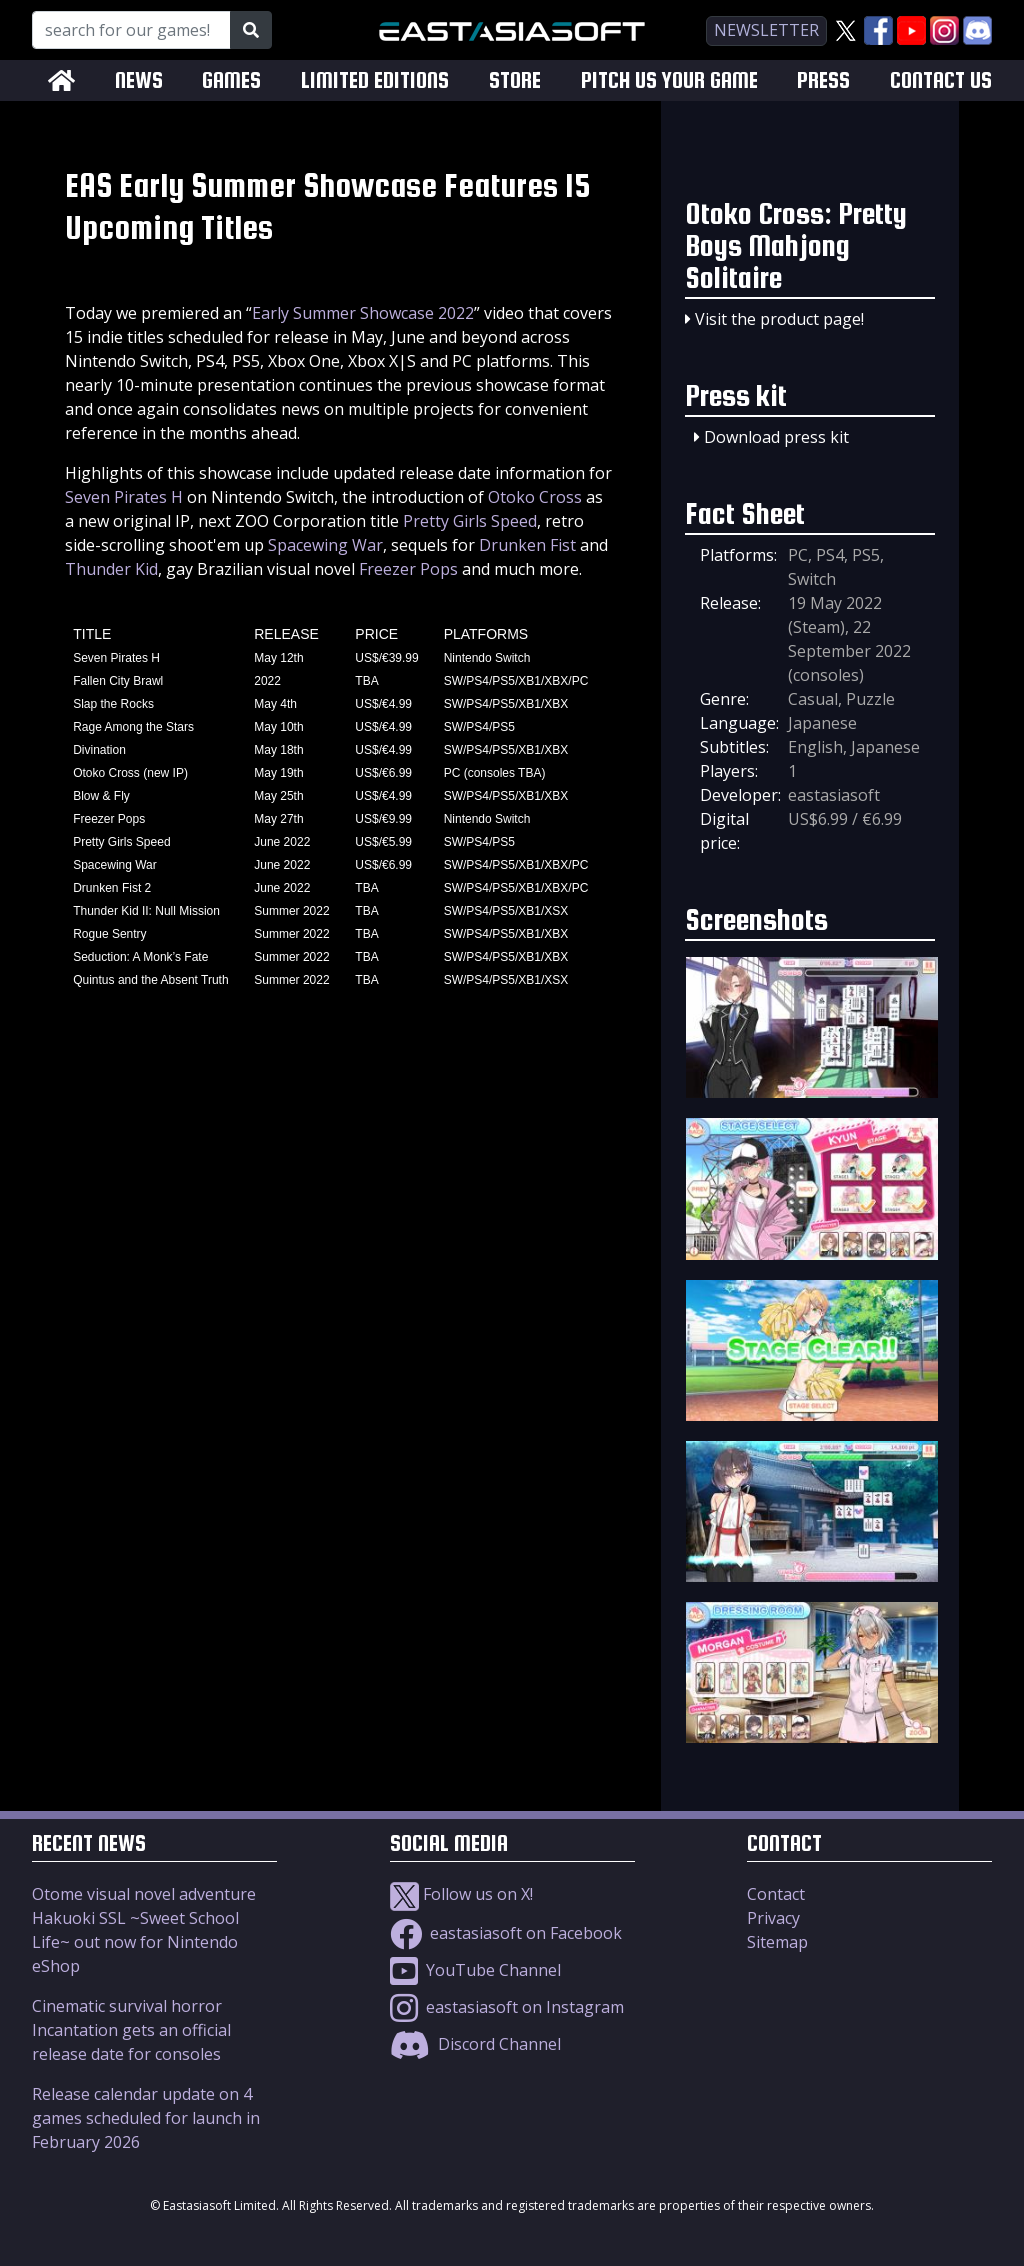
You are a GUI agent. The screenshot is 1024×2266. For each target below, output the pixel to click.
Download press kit (776, 437)
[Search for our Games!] (131, 30)
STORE (515, 80)
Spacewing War (325, 545)
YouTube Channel (475, 1970)
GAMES (231, 80)
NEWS (139, 80)
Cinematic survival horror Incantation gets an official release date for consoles (131, 2030)
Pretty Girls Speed (470, 521)
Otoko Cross (535, 497)
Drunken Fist (527, 545)
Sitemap (777, 1942)
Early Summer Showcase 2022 (363, 313)
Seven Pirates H (124, 497)
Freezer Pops (408, 569)
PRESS (823, 80)
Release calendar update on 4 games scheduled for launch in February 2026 (146, 2118)
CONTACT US (941, 80)
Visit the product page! (779, 319)
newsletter (766, 30)
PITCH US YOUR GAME (669, 80)
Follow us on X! (461, 1894)
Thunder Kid (111, 569)
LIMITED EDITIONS (375, 80)
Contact (776, 1894)
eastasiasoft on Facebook (506, 1933)
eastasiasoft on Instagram (507, 2007)
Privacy (773, 1918)
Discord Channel (475, 2044)
